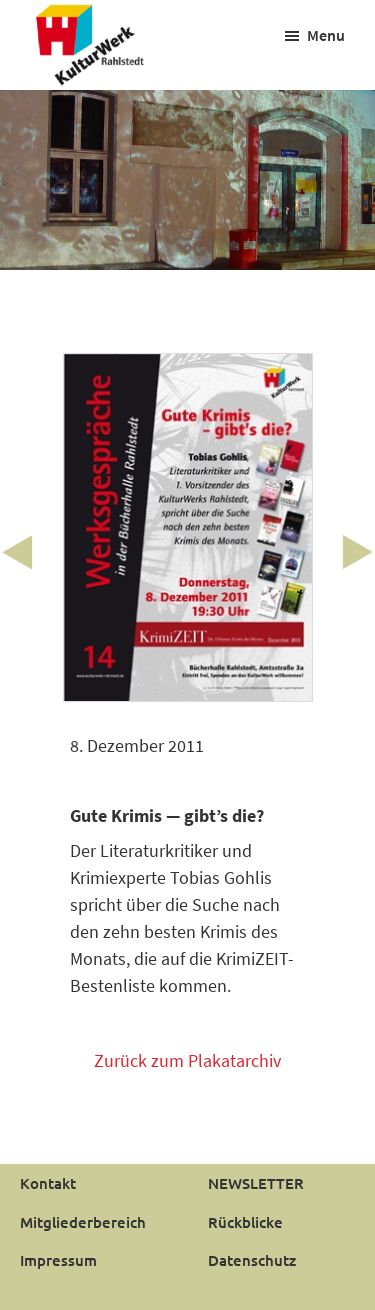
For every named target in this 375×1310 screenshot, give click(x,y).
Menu (326, 35)
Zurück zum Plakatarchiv (187, 1060)
